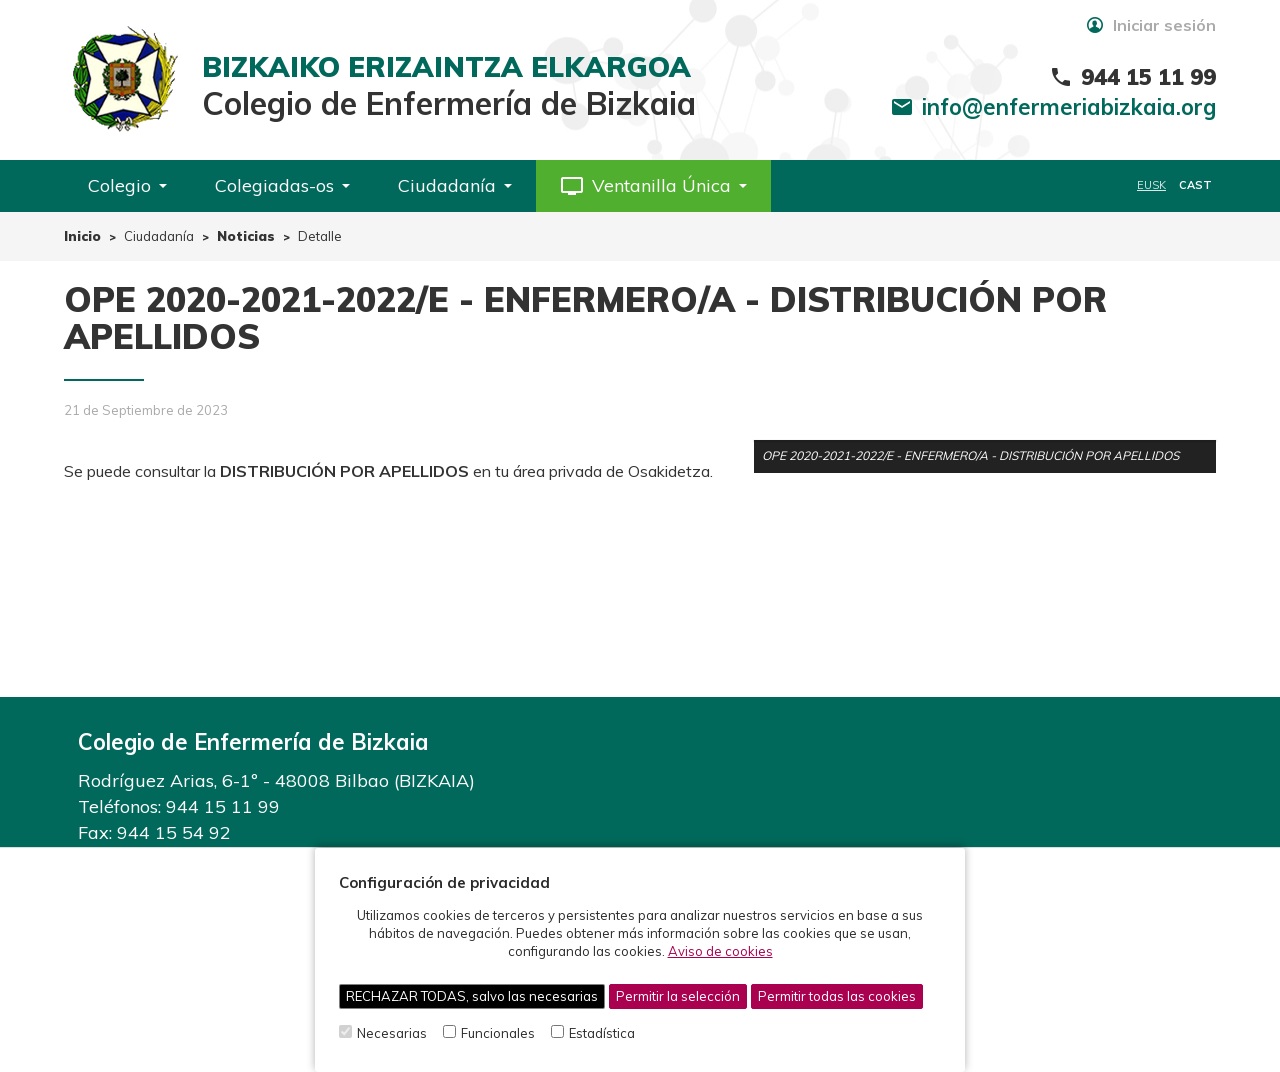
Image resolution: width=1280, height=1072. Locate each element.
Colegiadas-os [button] (282, 185)
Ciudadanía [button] (455, 185)
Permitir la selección (678, 996)
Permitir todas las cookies (837, 996)
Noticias (246, 236)
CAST (1195, 185)
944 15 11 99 (223, 806)
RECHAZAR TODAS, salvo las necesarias (472, 996)
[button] (653, 186)
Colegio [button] (127, 185)
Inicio (82, 236)
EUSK (1151, 185)
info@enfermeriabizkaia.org (1069, 107)
